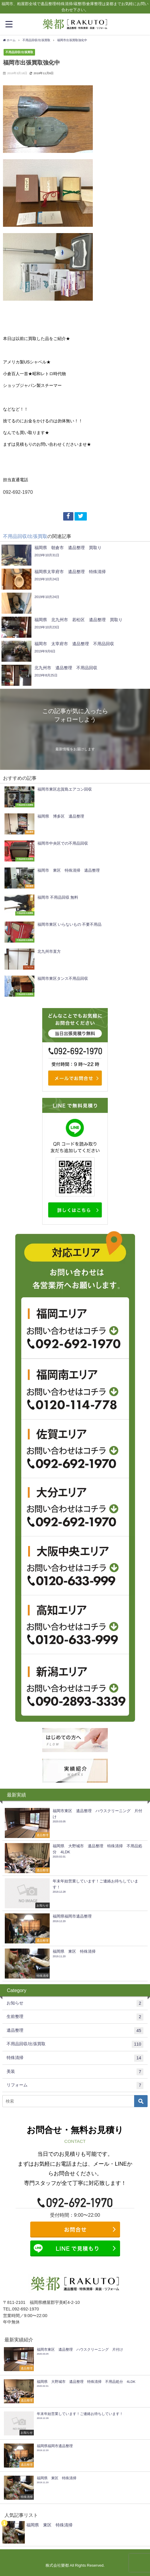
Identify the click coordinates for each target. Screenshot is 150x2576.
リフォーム (75, 2085)
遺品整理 (75, 2030)
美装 (75, 2072)
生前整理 (75, 2017)
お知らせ (75, 2003)
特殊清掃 (75, 2058)
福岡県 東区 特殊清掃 (49, 2525)
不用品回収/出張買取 (19, 51)
